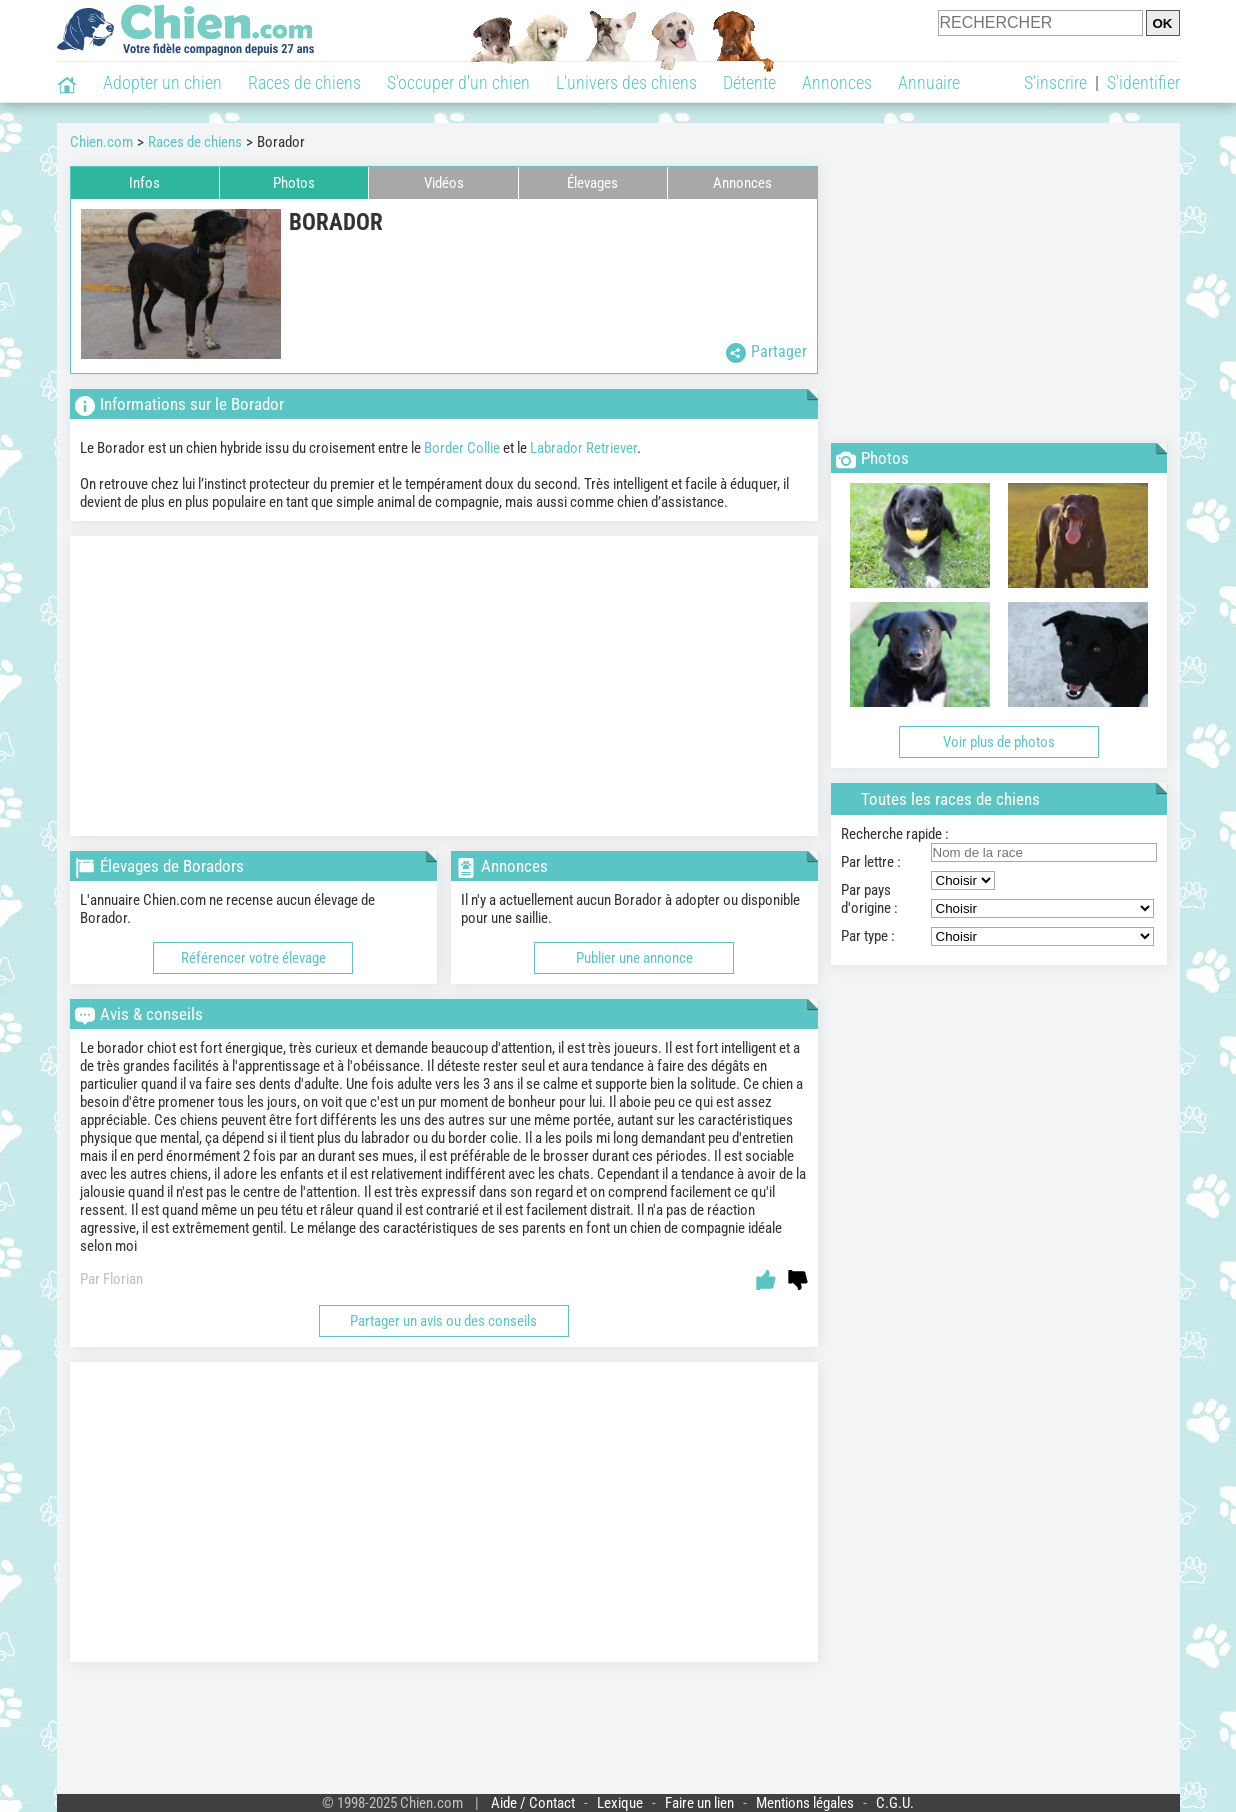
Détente (749, 82)
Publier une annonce (634, 958)
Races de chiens (304, 82)
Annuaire (929, 82)
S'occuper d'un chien (458, 82)
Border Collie (462, 448)
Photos (294, 183)
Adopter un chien (162, 82)
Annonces (837, 82)
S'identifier (1143, 82)
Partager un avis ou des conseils (443, 1321)
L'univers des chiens (626, 82)
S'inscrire (1055, 82)
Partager (766, 352)
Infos (144, 183)
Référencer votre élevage (253, 958)
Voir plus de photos (999, 742)
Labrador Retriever (583, 448)
